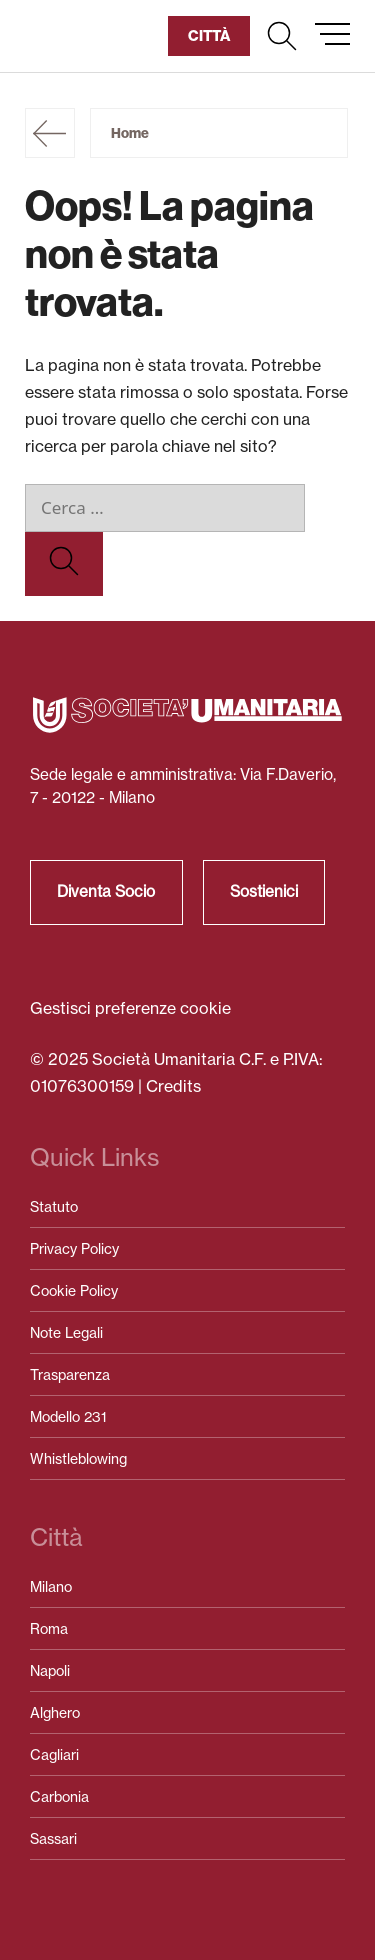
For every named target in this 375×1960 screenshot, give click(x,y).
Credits (173, 1086)
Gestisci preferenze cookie (130, 1008)
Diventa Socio (106, 891)
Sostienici (264, 891)
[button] (282, 36)
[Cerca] (64, 564)
